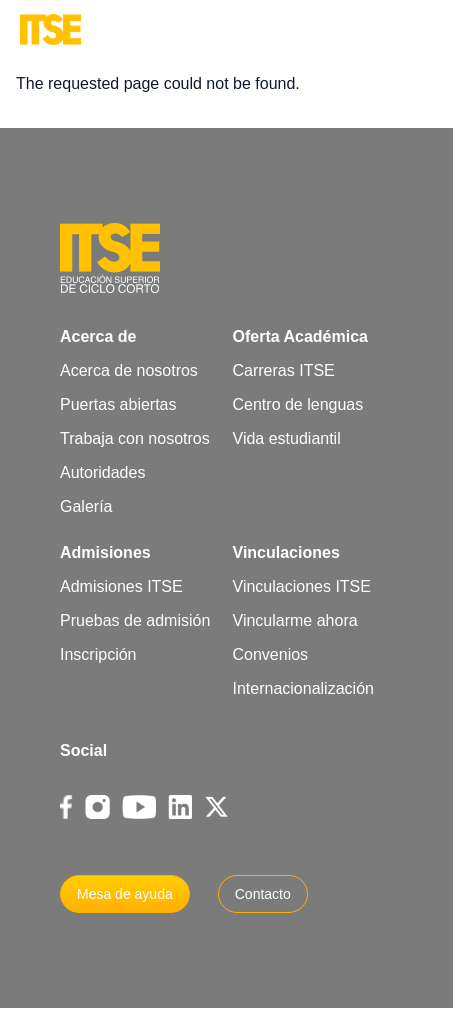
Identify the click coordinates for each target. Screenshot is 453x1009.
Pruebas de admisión (135, 620)
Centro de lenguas (298, 404)
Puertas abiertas (118, 404)
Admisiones (105, 552)
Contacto (263, 894)
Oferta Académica (300, 336)
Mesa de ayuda (125, 894)
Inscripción (98, 654)
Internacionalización (303, 688)
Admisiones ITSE (121, 586)
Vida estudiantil (287, 438)
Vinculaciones (286, 552)
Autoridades (102, 472)
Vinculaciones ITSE (302, 586)
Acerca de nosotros (129, 370)
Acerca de (98, 336)
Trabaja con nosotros (135, 438)
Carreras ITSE (284, 370)
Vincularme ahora (295, 620)
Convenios (271, 654)
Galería (86, 506)
